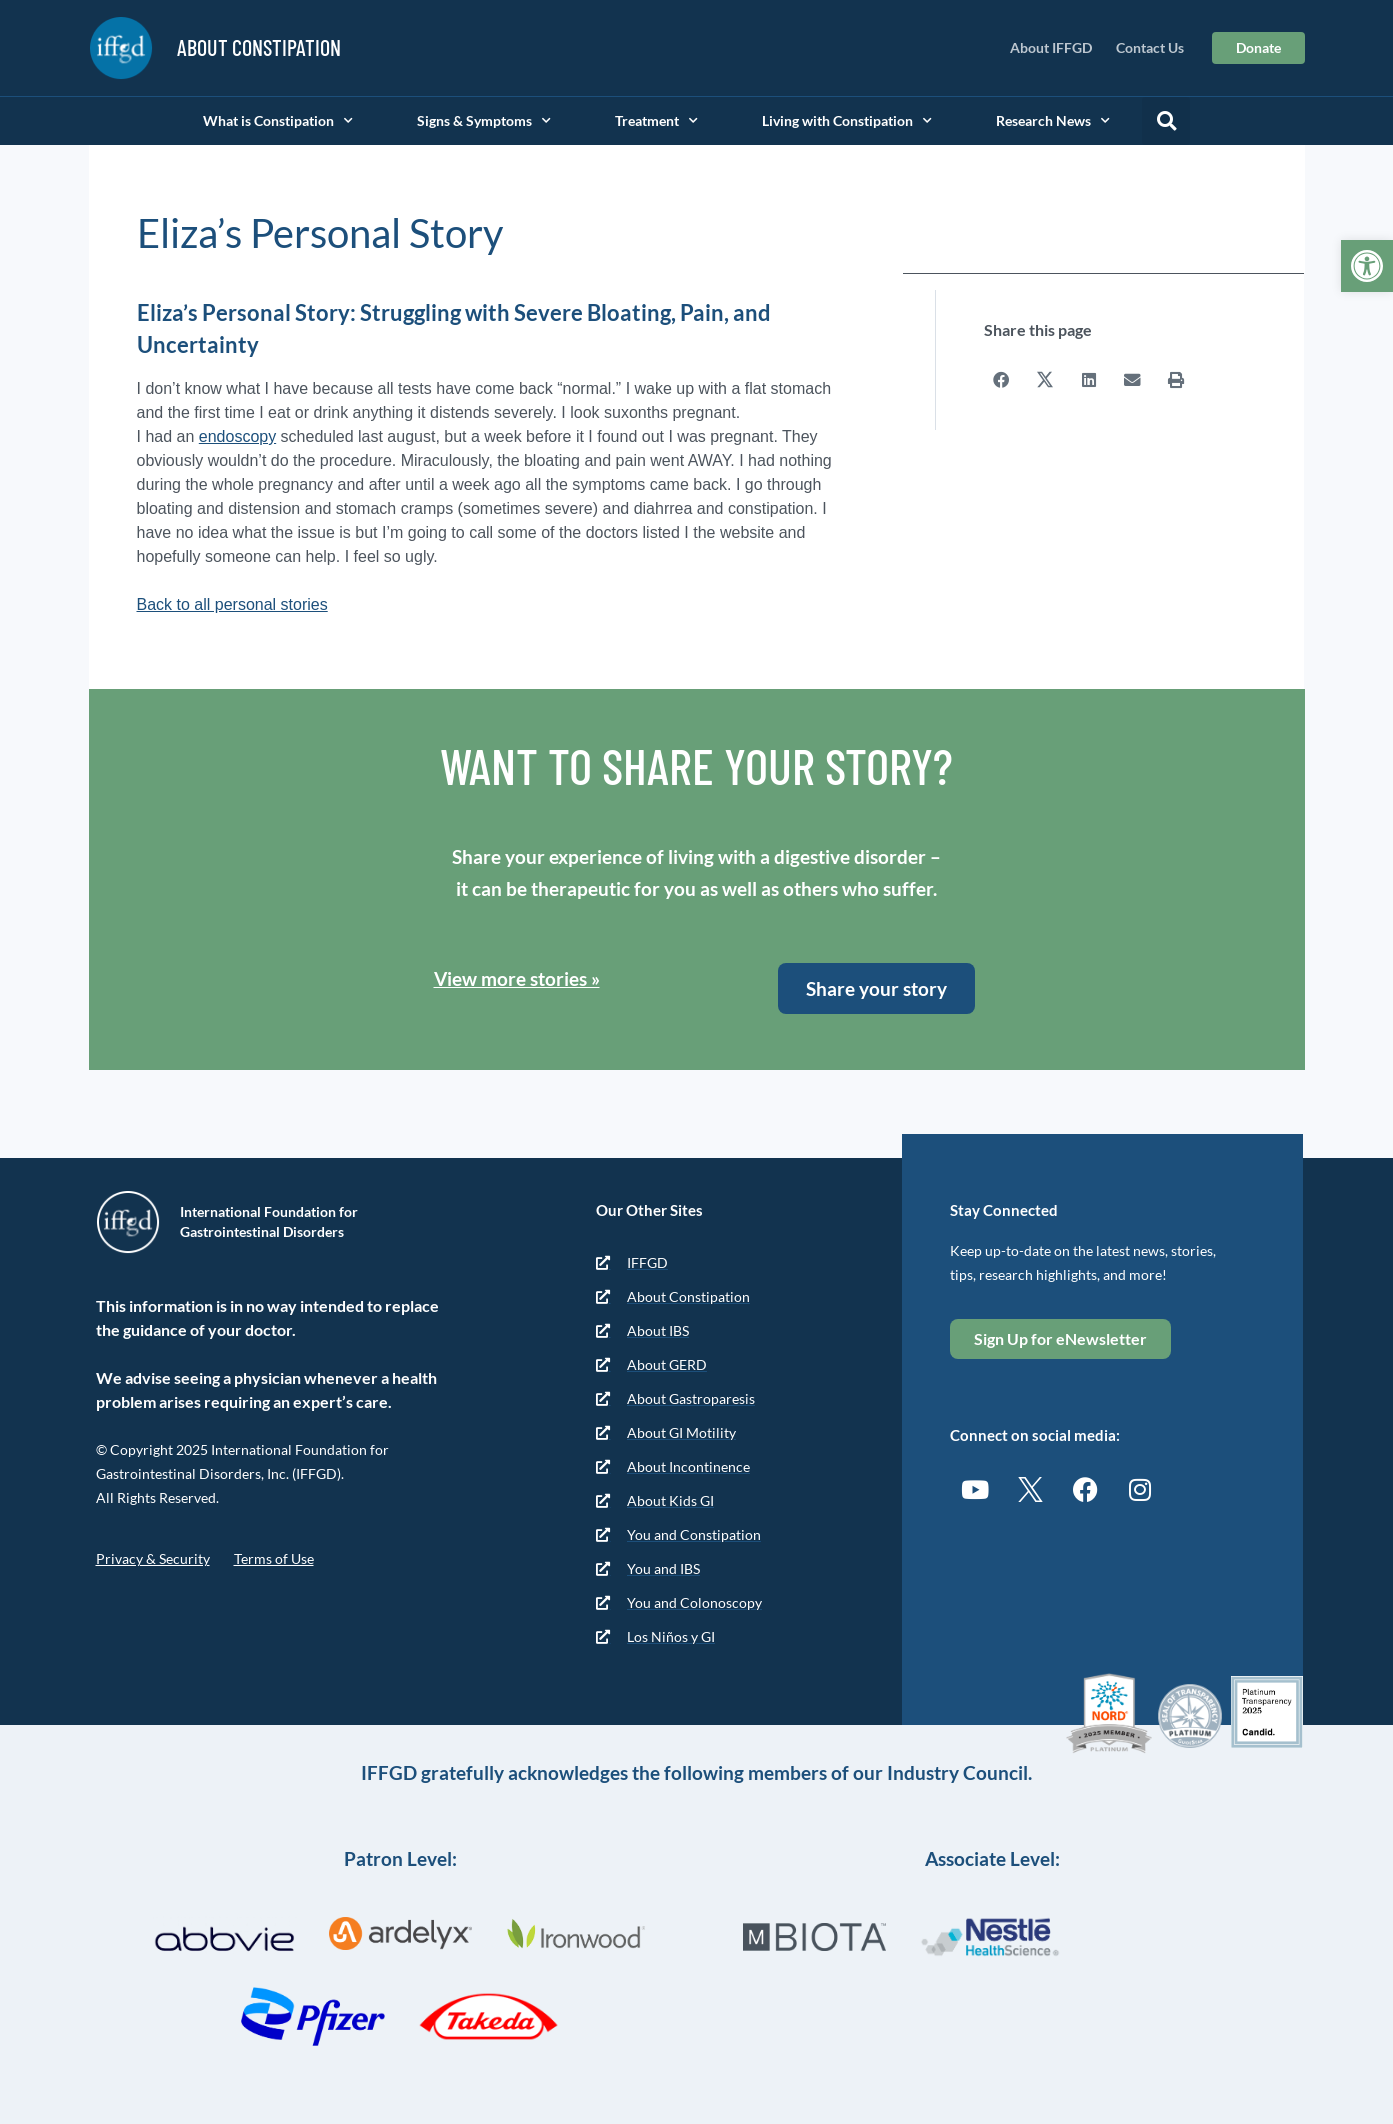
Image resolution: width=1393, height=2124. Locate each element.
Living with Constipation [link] (847, 121)
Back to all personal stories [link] (232, 604)
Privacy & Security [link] (153, 1558)
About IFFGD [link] (1051, 47)
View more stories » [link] (517, 978)
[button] (1166, 121)
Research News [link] (1053, 121)
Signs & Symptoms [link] (484, 121)
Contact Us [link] (1150, 47)
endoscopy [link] (237, 436)
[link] (1367, 266)
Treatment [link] (656, 121)
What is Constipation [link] (278, 121)
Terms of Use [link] (274, 1558)
